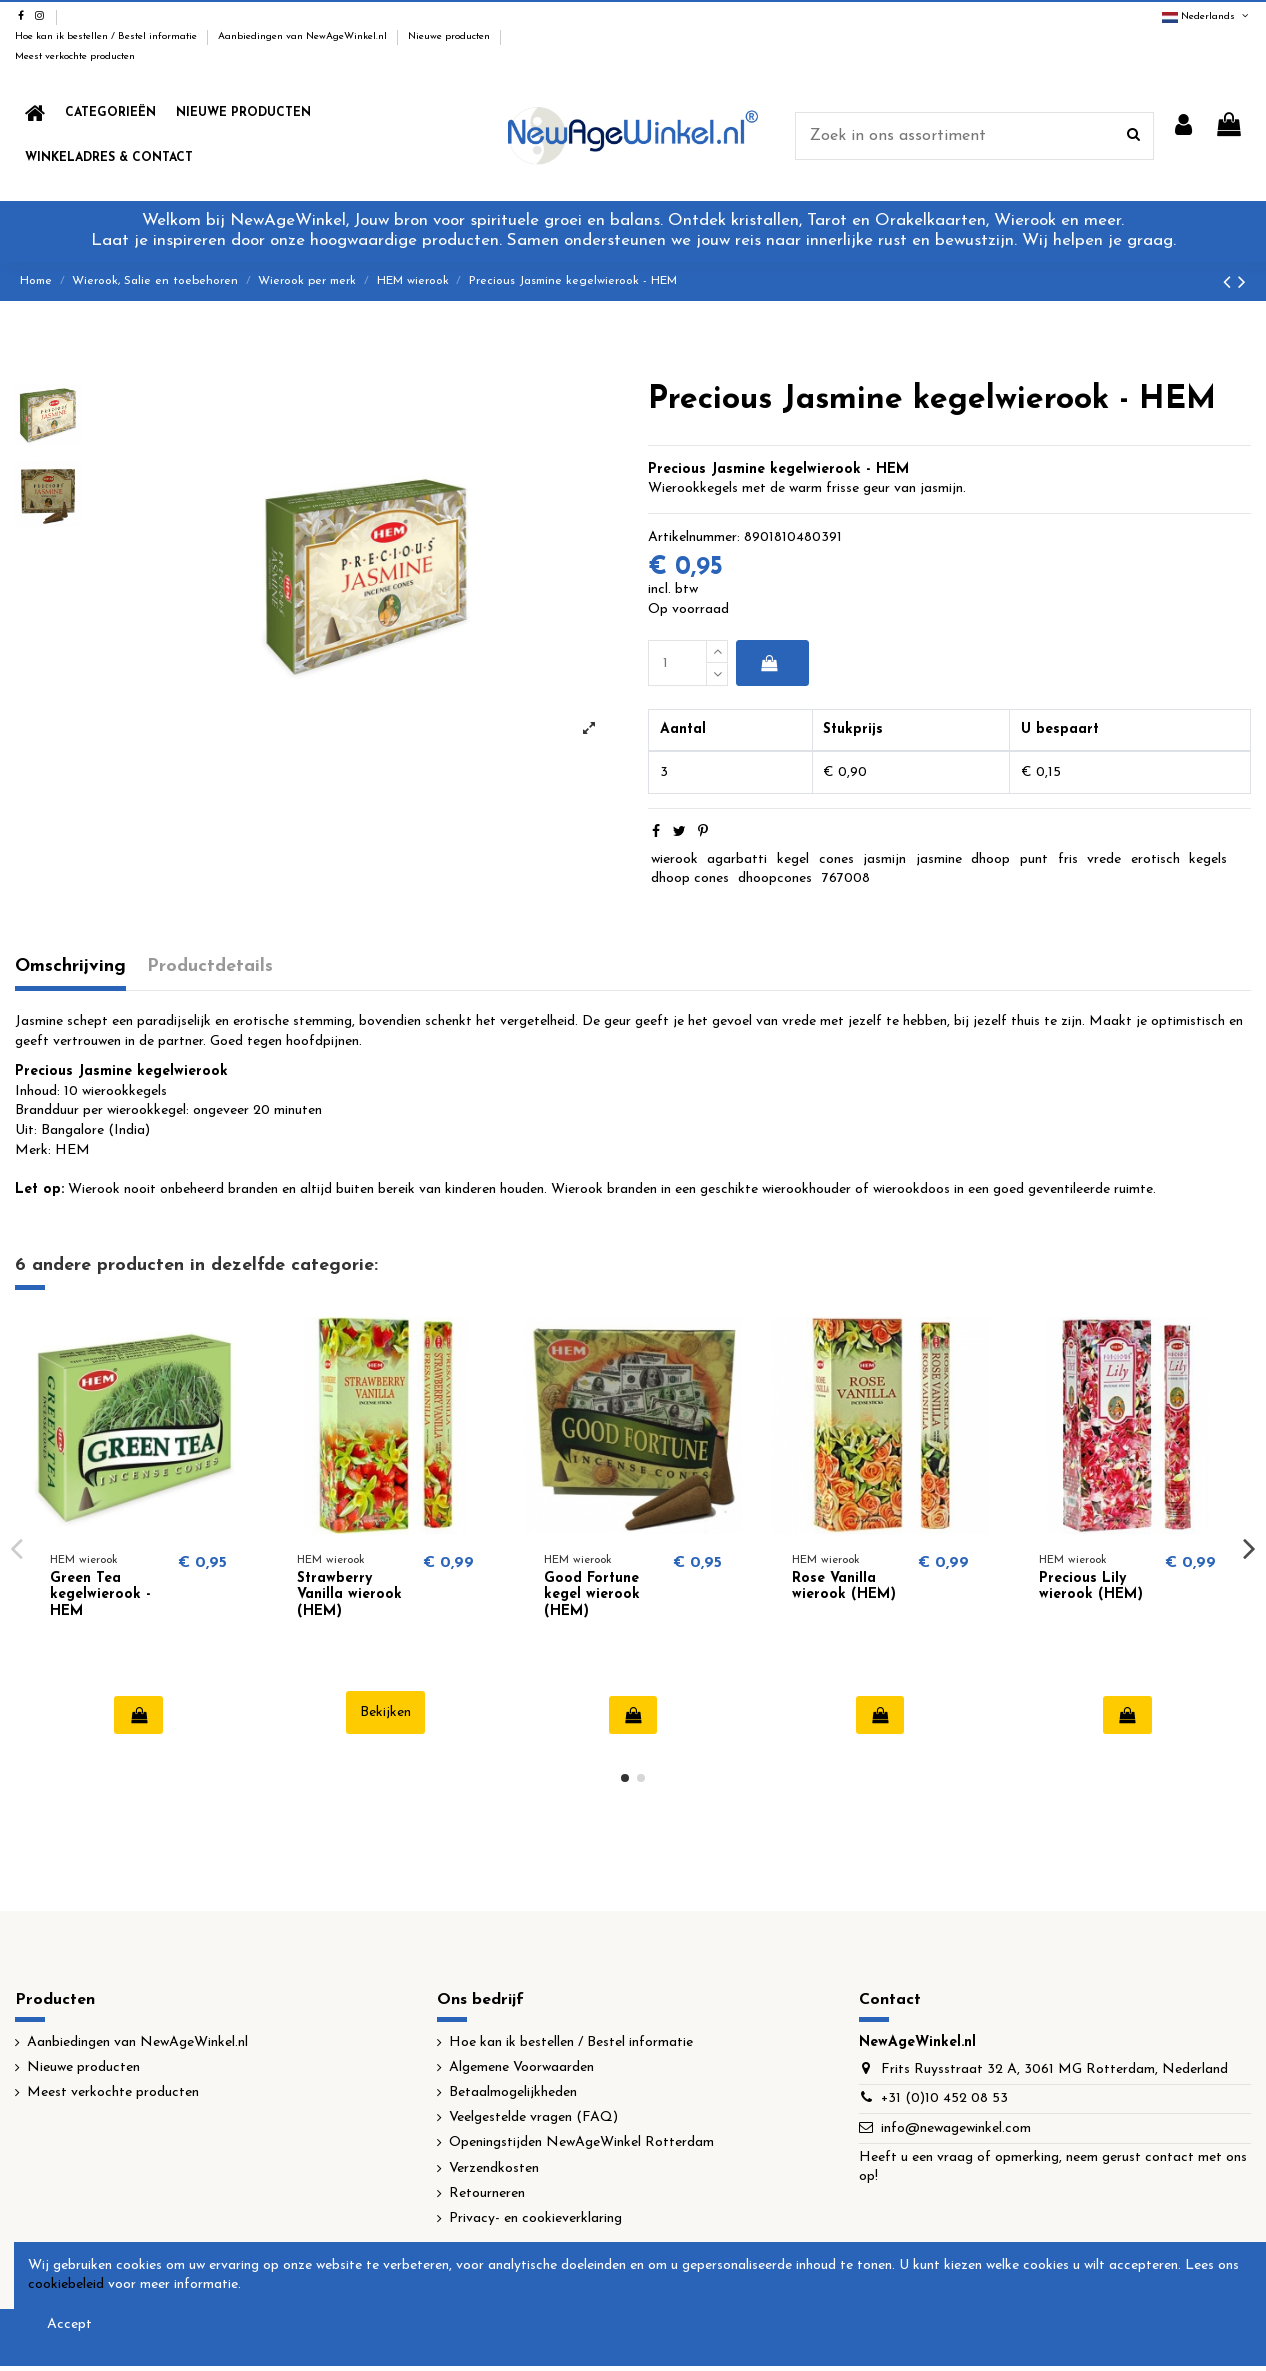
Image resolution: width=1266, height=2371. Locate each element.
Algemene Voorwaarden (521, 2067)
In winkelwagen (768, 663)
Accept (69, 2324)
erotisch (1155, 859)
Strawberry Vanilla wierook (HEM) (349, 1595)
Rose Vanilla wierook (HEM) (844, 1587)
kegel (793, 859)
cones (836, 859)
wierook (674, 859)
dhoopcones (775, 878)
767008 (846, 878)
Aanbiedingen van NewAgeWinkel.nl (304, 36)
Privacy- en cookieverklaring (535, 2218)
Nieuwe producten (450, 36)
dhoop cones (690, 878)
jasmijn (884, 859)
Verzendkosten (494, 2168)
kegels (1208, 859)
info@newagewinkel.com (956, 2128)
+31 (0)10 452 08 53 (944, 2098)
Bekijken (385, 1712)
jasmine (939, 859)
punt (1034, 859)
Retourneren (487, 2193)
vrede (1104, 859)
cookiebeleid (66, 2284)
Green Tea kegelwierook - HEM (100, 1595)
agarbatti (737, 859)
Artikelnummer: (694, 537)
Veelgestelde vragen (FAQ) (533, 2117)
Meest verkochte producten (75, 56)
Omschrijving (70, 966)
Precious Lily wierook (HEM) (1091, 1587)
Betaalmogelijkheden (513, 2092)
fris (1068, 859)
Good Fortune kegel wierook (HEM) (592, 1595)
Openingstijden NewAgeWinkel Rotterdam (581, 2142)
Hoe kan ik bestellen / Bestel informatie (107, 36)
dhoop (990, 859)
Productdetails (210, 966)
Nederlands (1206, 16)
